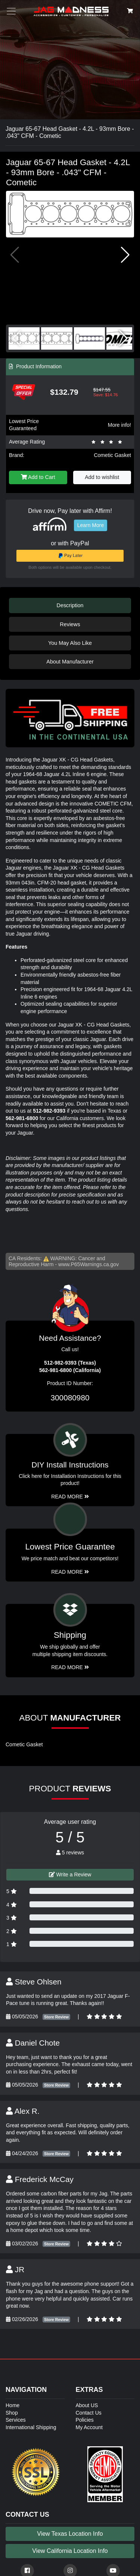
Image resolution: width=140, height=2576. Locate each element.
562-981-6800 (22, 1118)
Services (16, 2420)
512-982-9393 (49, 1111)
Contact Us (89, 2413)
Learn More (90, 525)
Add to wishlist (102, 477)
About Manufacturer (69, 662)
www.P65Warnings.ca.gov (88, 1264)
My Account (89, 2427)
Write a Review (70, 1874)
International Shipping (31, 2427)
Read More (70, 1572)
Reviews (70, 624)
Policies (85, 2420)
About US (87, 2405)
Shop (12, 2413)
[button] (125, 255)
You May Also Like (70, 643)
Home (12, 2405)
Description (70, 605)
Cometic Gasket (112, 455)
